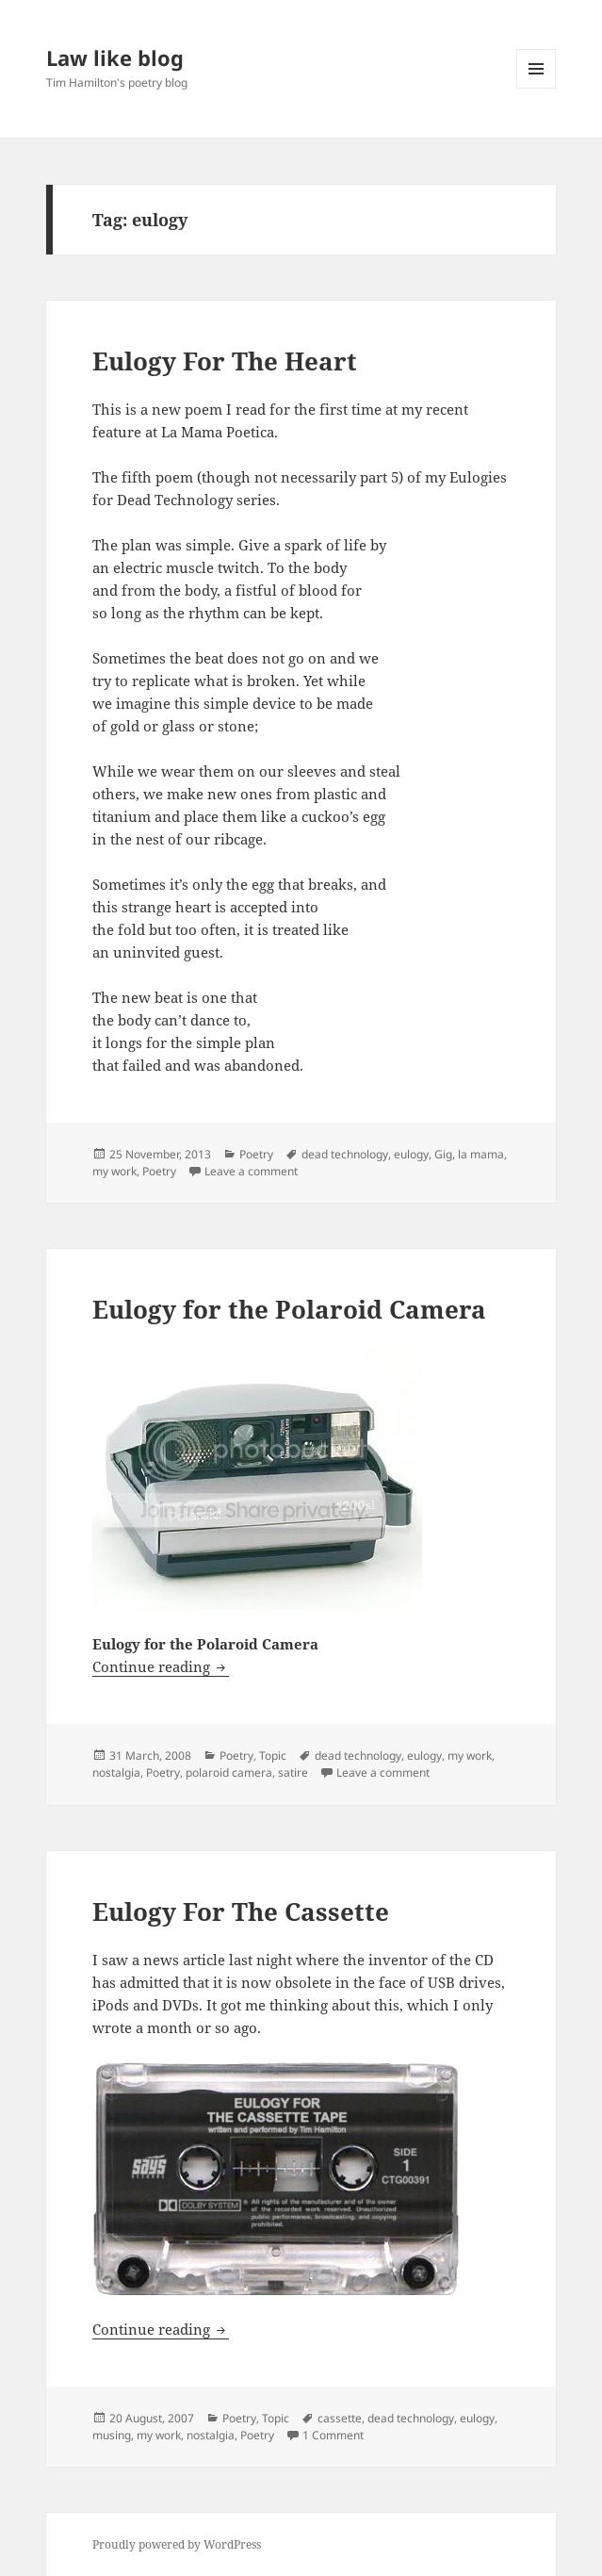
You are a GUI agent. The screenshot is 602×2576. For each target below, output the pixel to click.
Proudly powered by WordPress (176, 2544)
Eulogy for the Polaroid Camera (289, 1309)
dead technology (344, 1154)
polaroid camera (229, 1772)
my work (114, 1171)
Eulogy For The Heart (224, 361)
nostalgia (116, 1772)
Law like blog (115, 57)
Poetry (256, 1154)
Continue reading (160, 1666)
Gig (443, 1154)
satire (293, 1772)
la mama (481, 1154)
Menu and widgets (536, 88)
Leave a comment (251, 1171)
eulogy (411, 1154)
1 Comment (333, 2435)
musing (111, 2435)
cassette (339, 2418)
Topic (272, 1755)
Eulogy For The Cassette (240, 1911)
